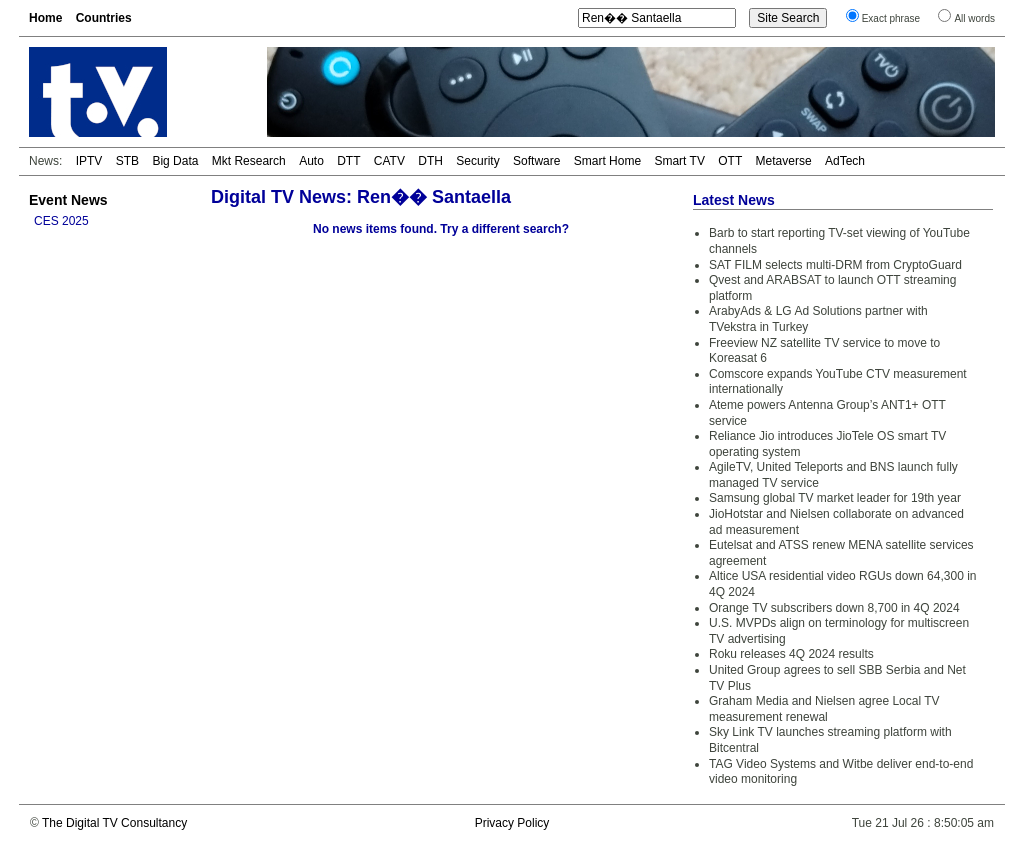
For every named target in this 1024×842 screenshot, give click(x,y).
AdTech (845, 161)
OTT (730, 161)
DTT (348, 161)
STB (127, 161)
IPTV (89, 161)
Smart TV (679, 161)
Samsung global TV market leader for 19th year (835, 498)
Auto (311, 161)
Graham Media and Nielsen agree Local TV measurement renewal (824, 709)
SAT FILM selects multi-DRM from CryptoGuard (835, 265)
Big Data (175, 161)
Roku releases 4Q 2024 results (791, 654)
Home (45, 18)
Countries (104, 18)
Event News (68, 200)
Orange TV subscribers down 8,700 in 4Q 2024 (834, 608)
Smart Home (607, 161)
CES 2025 (61, 221)
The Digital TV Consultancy (114, 823)
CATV (389, 161)
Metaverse (784, 161)
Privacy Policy (512, 823)
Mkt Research (249, 161)
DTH (430, 161)
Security (477, 161)
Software (536, 161)
